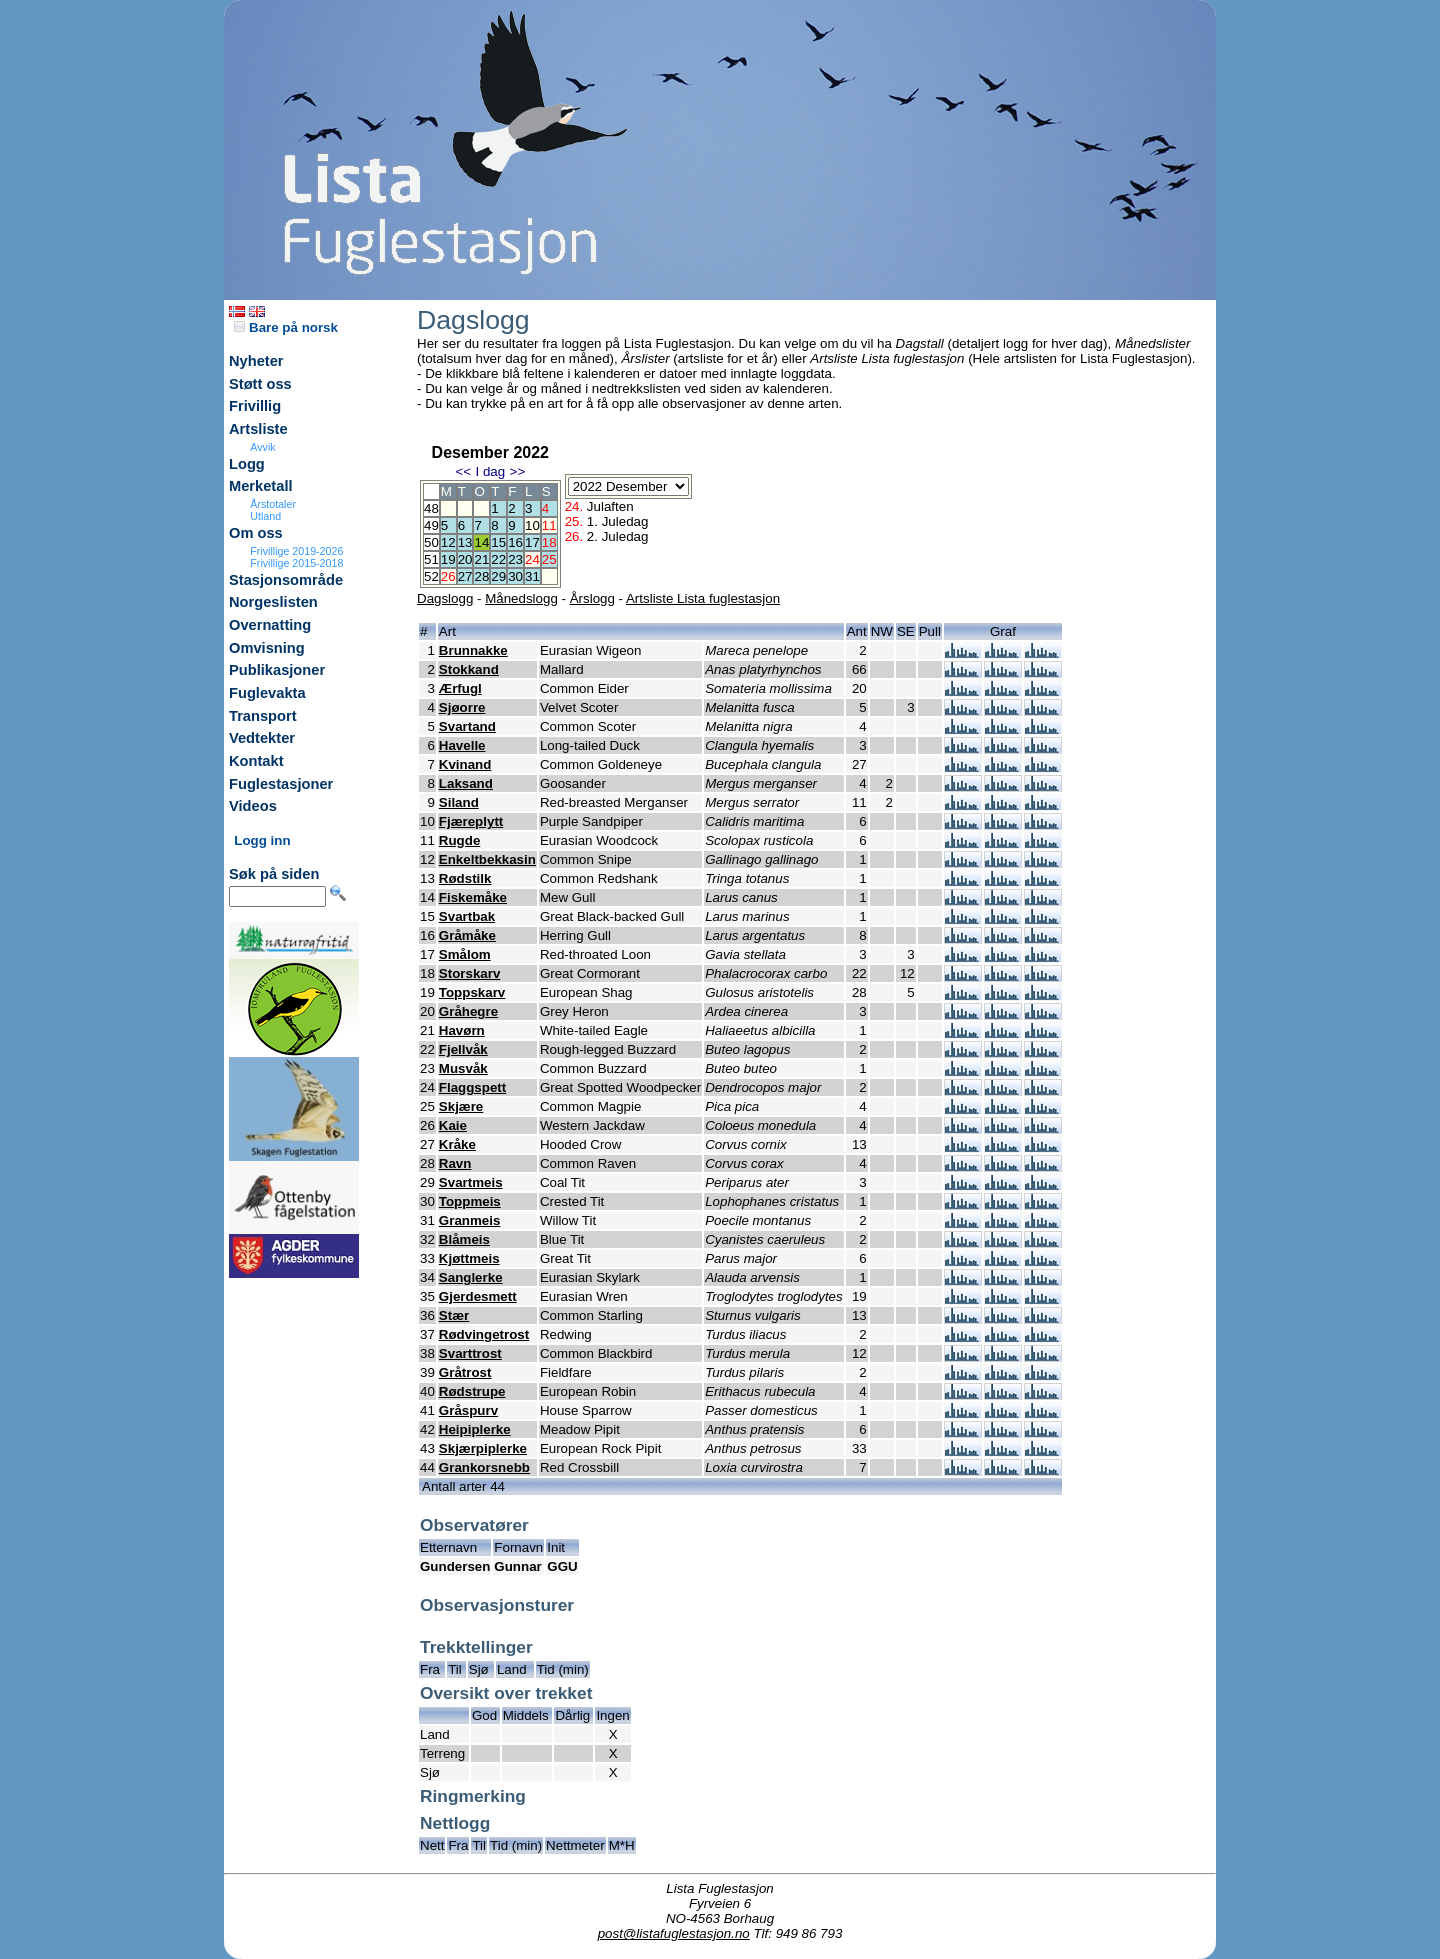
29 (498, 576)
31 (532, 576)
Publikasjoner (277, 670)
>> (518, 471)
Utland (265, 516)
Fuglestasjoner (281, 784)
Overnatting (270, 625)
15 (498, 542)
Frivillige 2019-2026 (296, 551)
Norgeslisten (273, 602)
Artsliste (258, 429)
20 (465, 559)
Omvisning (267, 648)
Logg (247, 464)
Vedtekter (262, 738)
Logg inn (262, 840)
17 (532, 542)
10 (532, 525)
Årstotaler (273, 504)
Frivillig (255, 406)
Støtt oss (260, 384)
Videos (253, 806)
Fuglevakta (267, 693)
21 (481, 559)
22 (498, 559)
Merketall (261, 486)
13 (465, 542)
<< (463, 471)
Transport (263, 716)
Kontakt (256, 761)
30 (515, 576)
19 (448, 559)
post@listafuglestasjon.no (674, 1933)
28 (481, 576)
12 (448, 542)
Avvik (262, 447)
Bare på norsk (286, 327)
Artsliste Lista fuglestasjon (703, 598)
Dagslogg (445, 598)
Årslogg (592, 598)
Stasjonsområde (286, 580)
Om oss (256, 533)
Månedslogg (521, 598)
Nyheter (256, 361)
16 (515, 542)
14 (481, 542)
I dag (490, 471)
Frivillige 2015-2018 (296, 563)
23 (515, 559)
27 (465, 576)
